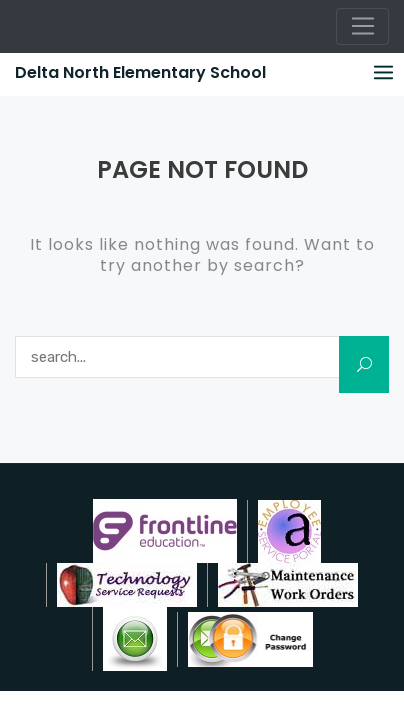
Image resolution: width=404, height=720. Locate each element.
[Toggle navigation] (362, 27)
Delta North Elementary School (140, 72)
